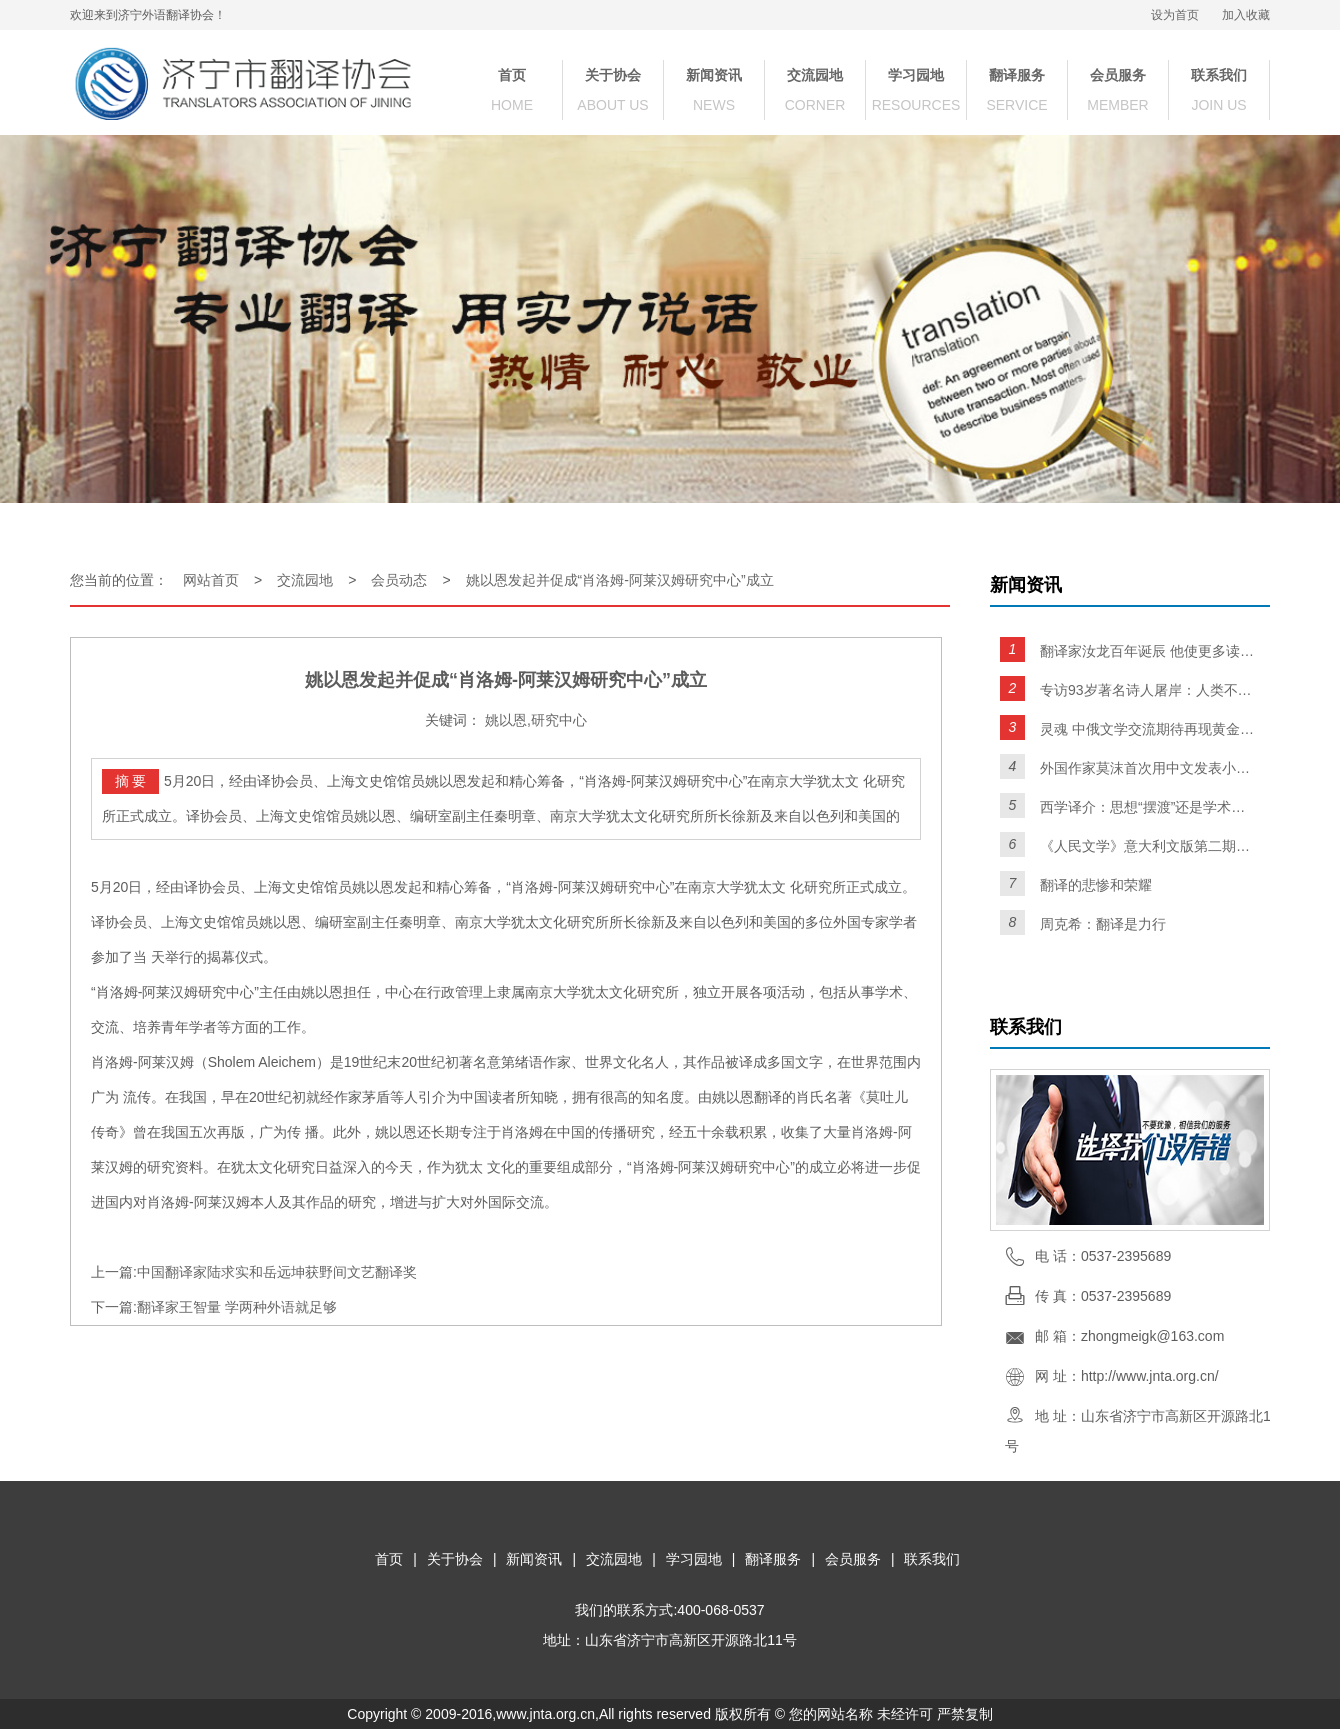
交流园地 (815, 75)
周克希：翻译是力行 (1103, 924)
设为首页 (1175, 15)
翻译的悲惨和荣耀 (1096, 885)
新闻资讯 (714, 75)
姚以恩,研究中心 (536, 720)
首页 (512, 75)
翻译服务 (1017, 75)
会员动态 (399, 580)
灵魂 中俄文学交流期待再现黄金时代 (1147, 729)
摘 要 (131, 781)
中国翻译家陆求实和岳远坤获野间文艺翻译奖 (277, 1272)
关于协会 (613, 75)
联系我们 (1219, 75)
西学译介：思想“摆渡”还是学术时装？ (1147, 807)
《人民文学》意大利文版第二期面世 (1147, 846)
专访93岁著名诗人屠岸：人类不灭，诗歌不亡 (1147, 690)
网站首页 (211, 580)
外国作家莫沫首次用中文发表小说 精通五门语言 (1147, 768)
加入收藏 (1246, 15)
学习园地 (916, 75)
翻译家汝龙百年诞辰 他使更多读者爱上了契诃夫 (1147, 651)
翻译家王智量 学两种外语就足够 (237, 1307)
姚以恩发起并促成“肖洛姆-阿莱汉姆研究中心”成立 (620, 580)
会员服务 (1118, 75)
